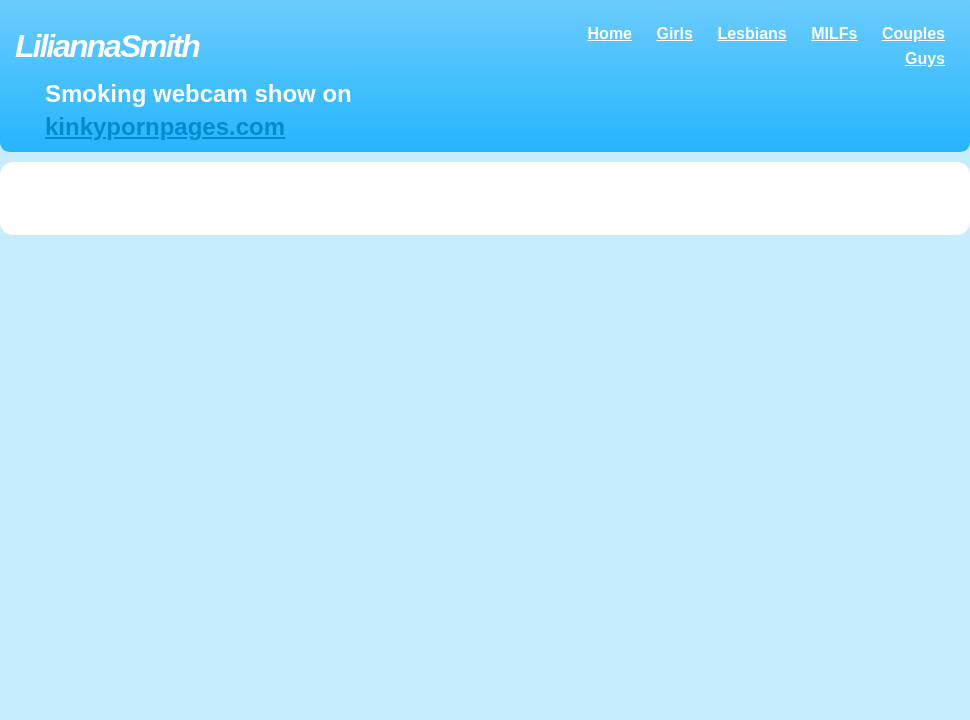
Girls (674, 33)
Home (610, 33)
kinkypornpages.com (165, 126)
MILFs (834, 33)
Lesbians (751, 33)
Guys (925, 58)
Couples (913, 33)
